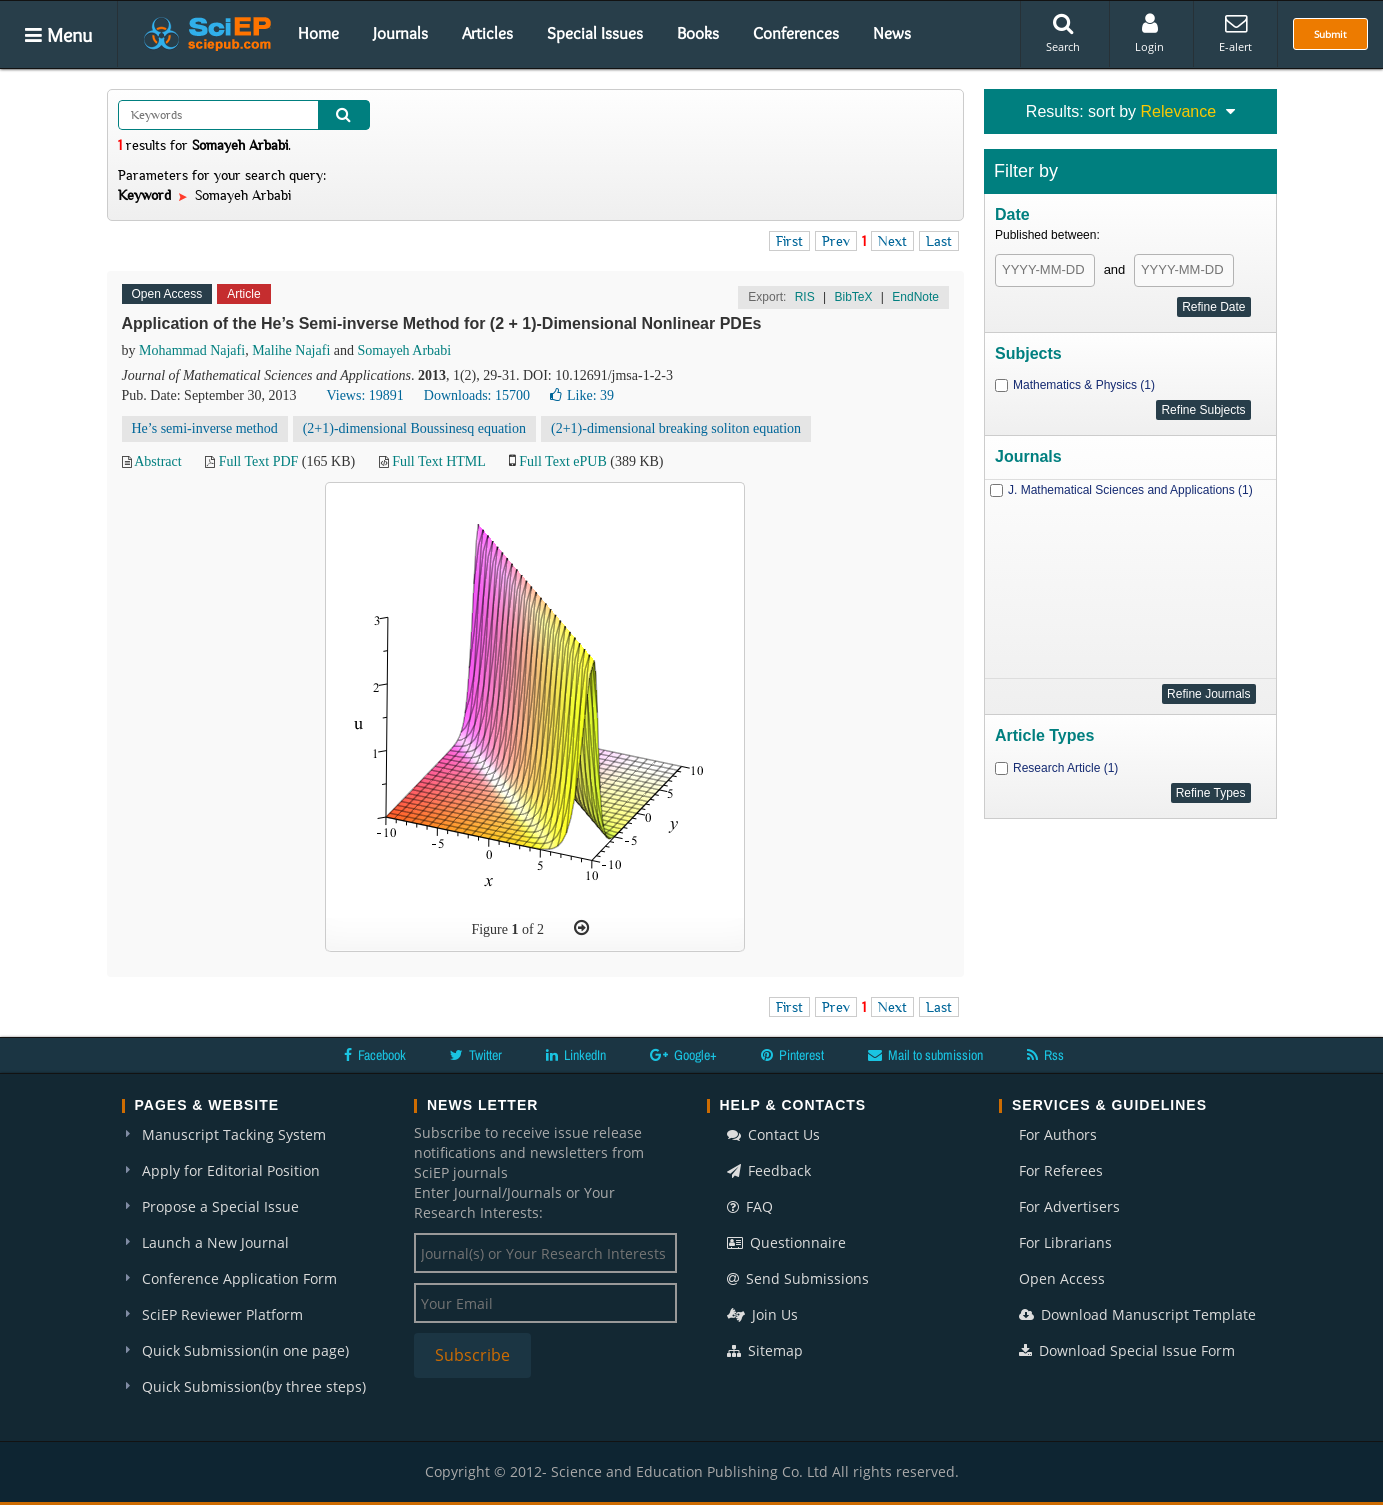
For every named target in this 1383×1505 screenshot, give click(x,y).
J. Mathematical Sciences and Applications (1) (1130, 490)
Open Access (1062, 1278)
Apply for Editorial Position (231, 1170)
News (892, 33)
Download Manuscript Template (1137, 1314)
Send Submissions (798, 1278)
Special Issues (595, 33)
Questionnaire (786, 1242)
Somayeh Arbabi (405, 350)
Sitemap (765, 1350)
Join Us (762, 1314)
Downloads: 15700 (477, 395)
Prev (836, 241)
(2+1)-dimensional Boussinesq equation (414, 428)
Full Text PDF (259, 461)
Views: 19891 (364, 395)
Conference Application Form (239, 1278)
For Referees (1061, 1170)
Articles (487, 33)
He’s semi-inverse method (205, 428)
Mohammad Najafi (192, 350)
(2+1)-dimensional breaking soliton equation (676, 428)
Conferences (796, 33)
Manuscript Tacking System (234, 1134)
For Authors (1058, 1134)
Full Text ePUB (562, 461)
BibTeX (853, 297)
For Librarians (1065, 1242)
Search (1063, 33)
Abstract (157, 461)
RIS (805, 297)
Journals (400, 33)
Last (939, 241)
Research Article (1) (1065, 768)
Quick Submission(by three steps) (254, 1386)
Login (1149, 33)
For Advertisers (1069, 1206)
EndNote (915, 297)
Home (318, 33)
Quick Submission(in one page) (245, 1350)
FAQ (750, 1206)
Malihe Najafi (291, 350)
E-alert (1235, 33)
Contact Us (773, 1134)
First (789, 241)
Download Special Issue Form (1127, 1350)
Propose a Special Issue (220, 1206)
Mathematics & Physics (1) (1084, 385)
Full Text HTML (438, 461)
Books (698, 33)
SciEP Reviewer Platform (222, 1314)
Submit (1330, 34)
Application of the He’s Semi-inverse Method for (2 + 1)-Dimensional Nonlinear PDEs (442, 323)
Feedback (769, 1170)
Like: (582, 395)
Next (892, 241)
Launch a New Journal (215, 1242)
